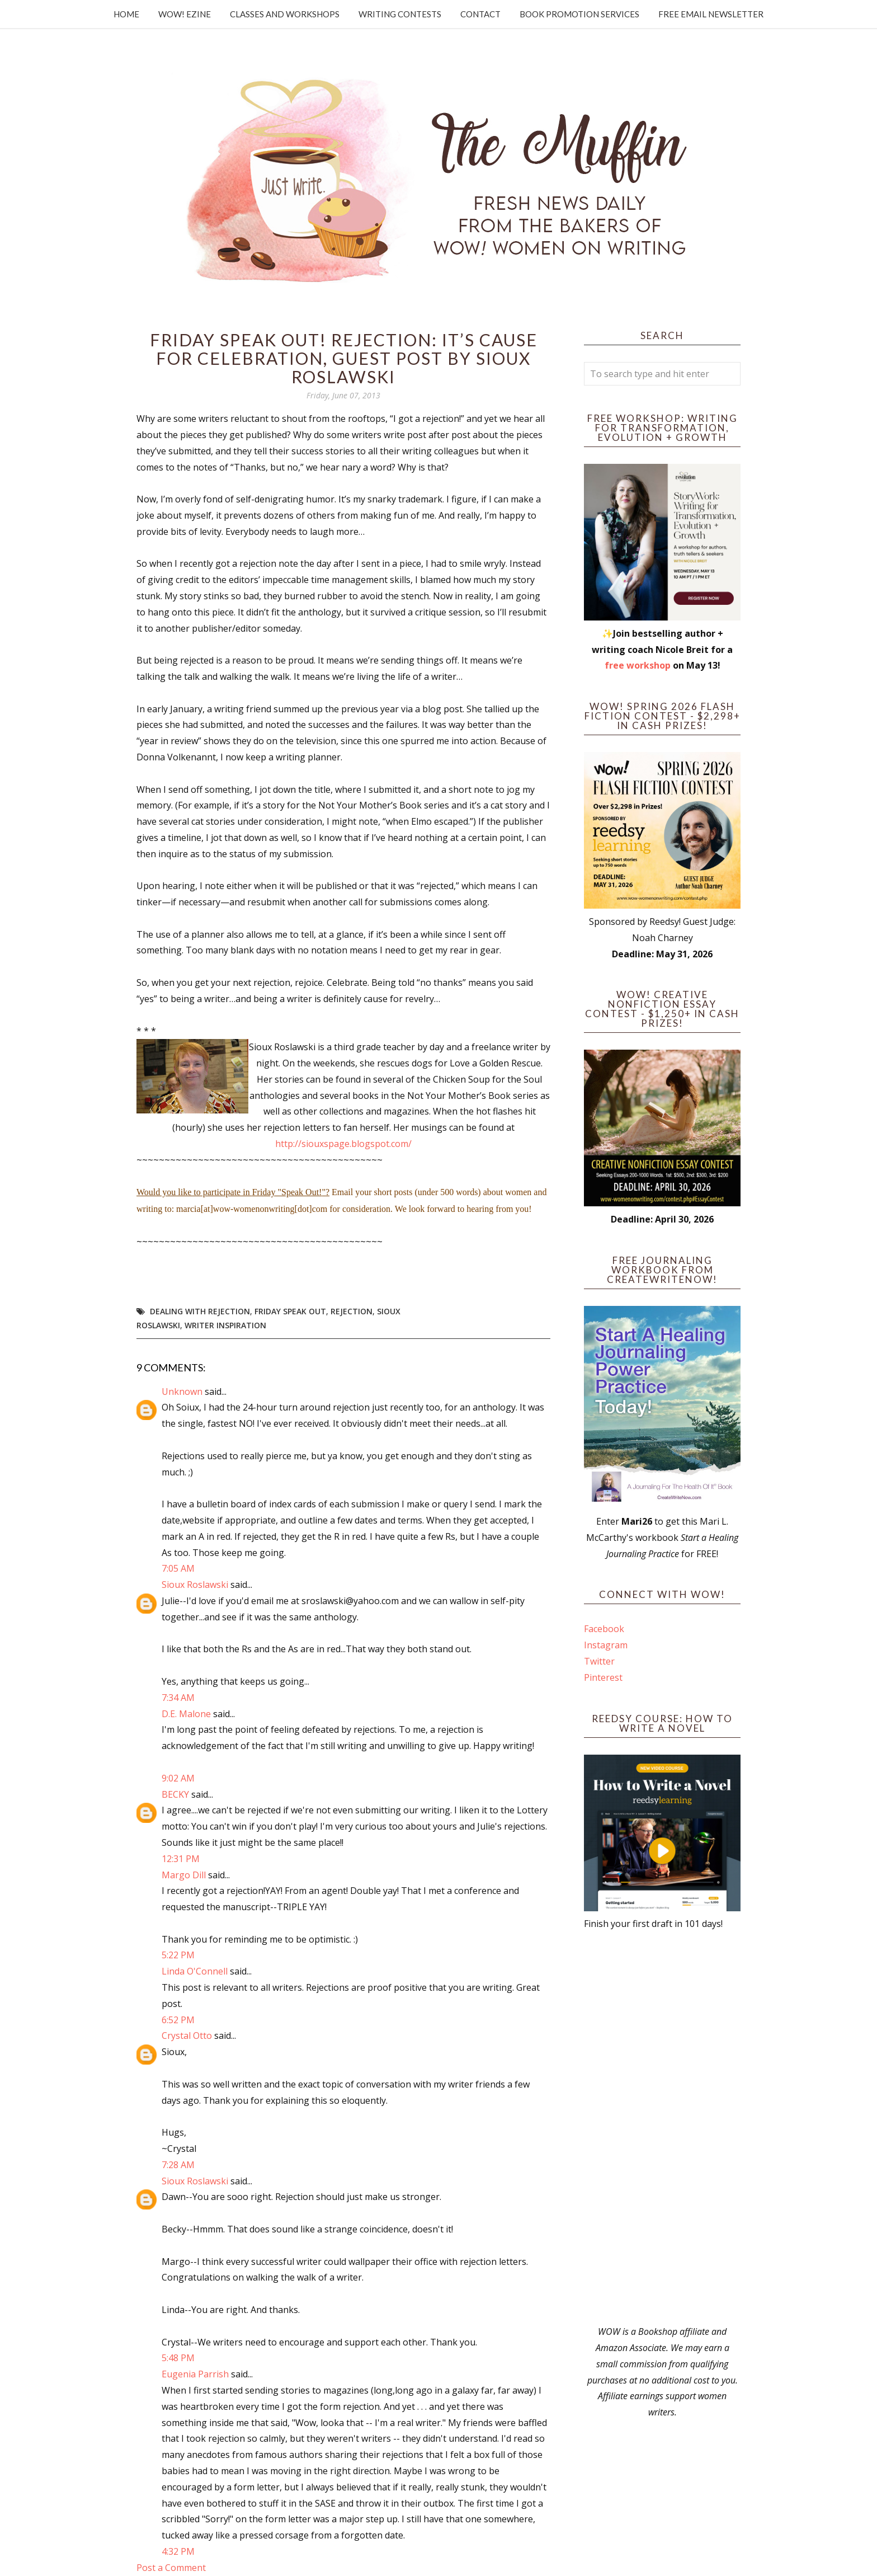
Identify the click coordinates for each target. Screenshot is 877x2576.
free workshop (638, 665)
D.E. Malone (186, 1714)
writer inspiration (225, 1325)
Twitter (599, 1661)
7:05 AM (178, 1568)
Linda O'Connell (195, 1971)
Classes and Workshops (285, 14)
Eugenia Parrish (195, 2374)
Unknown (182, 1391)
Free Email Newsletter (710, 14)
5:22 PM (178, 1955)
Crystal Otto (187, 2035)
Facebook (604, 1629)
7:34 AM (178, 1697)
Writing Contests (400, 14)
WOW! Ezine (184, 14)
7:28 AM (178, 2165)
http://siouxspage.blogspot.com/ (343, 1143)
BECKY (175, 1794)
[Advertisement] (662, 2128)
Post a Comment (171, 2567)
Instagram (606, 1645)
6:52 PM (178, 2020)
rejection (352, 1311)
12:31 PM (181, 1859)
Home (126, 14)
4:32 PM (178, 2551)
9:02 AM (178, 1778)
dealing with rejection (200, 1311)
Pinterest (603, 1677)
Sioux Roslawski (195, 1584)
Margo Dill (184, 1875)
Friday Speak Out (290, 1311)
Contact (480, 14)
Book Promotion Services (579, 14)
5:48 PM (178, 2358)
